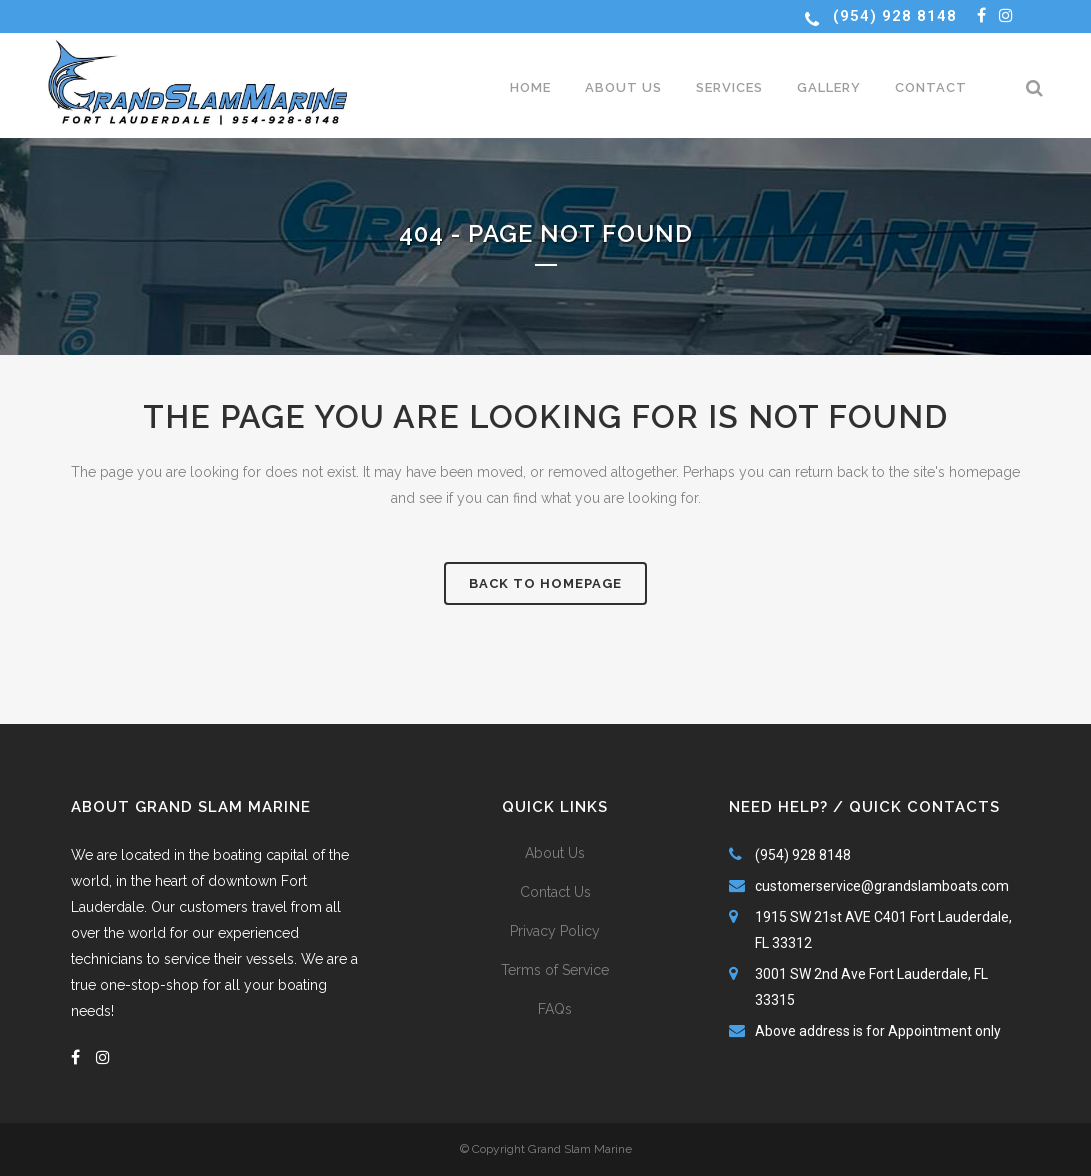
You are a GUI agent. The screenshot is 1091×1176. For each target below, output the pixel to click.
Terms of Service (555, 970)
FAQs (555, 1009)
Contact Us (555, 892)
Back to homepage (545, 583)
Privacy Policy (555, 931)
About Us (555, 853)
